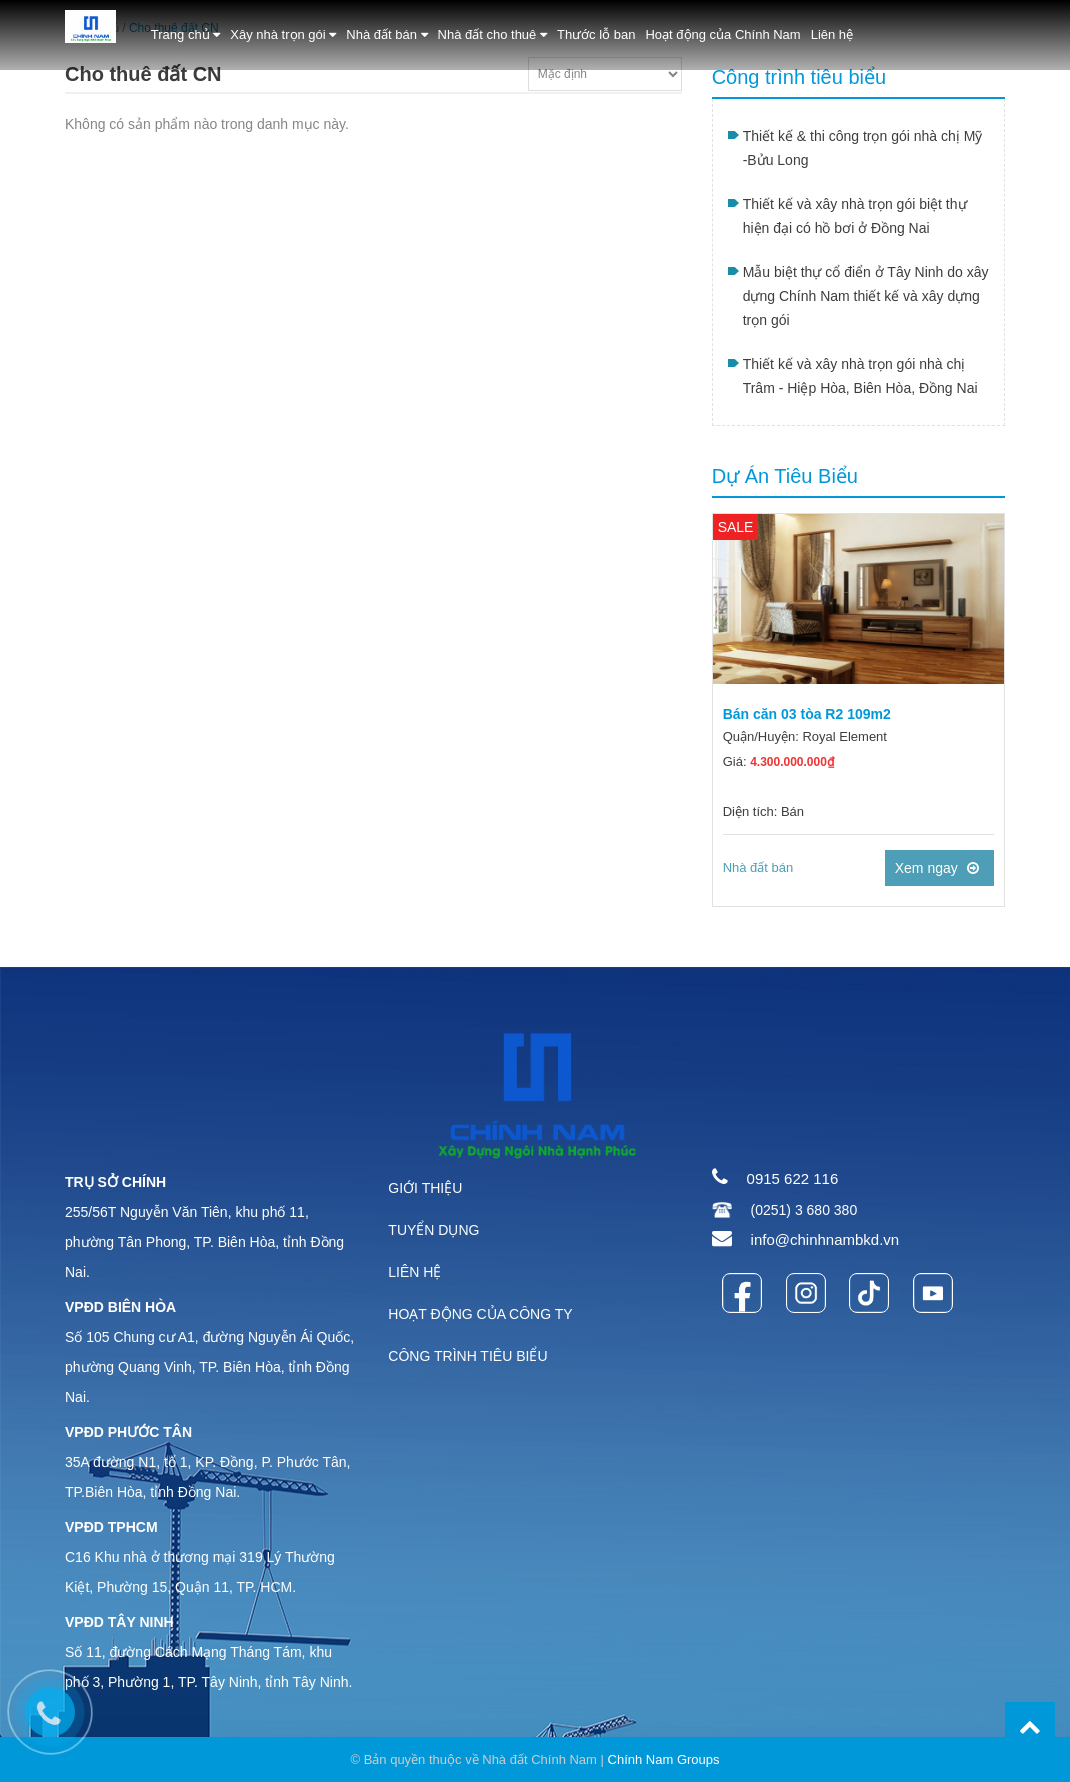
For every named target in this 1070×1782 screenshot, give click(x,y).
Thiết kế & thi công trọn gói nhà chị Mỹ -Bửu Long (863, 148)
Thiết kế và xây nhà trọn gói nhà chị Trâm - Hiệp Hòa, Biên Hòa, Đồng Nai (860, 376)
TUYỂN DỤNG (433, 1230)
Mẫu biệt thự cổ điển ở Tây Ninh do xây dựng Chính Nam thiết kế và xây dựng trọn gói (866, 296)
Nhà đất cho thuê (492, 34)
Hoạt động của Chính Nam (722, 34)
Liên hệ (832, 34)
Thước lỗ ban (596, 34)
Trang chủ (185, 34)
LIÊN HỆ (414, 1272)
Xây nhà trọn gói (283, 34)
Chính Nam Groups (664, 1759)
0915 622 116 (793, 1178)
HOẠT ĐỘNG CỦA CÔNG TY (480, 1314)
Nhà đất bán (386, 34)
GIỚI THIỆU (425, 1188)
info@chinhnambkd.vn (825, 1239)
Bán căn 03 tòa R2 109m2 (807, 714)
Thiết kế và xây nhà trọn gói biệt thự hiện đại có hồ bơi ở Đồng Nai (855, 216)
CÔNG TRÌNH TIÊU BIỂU (467, 1356)
